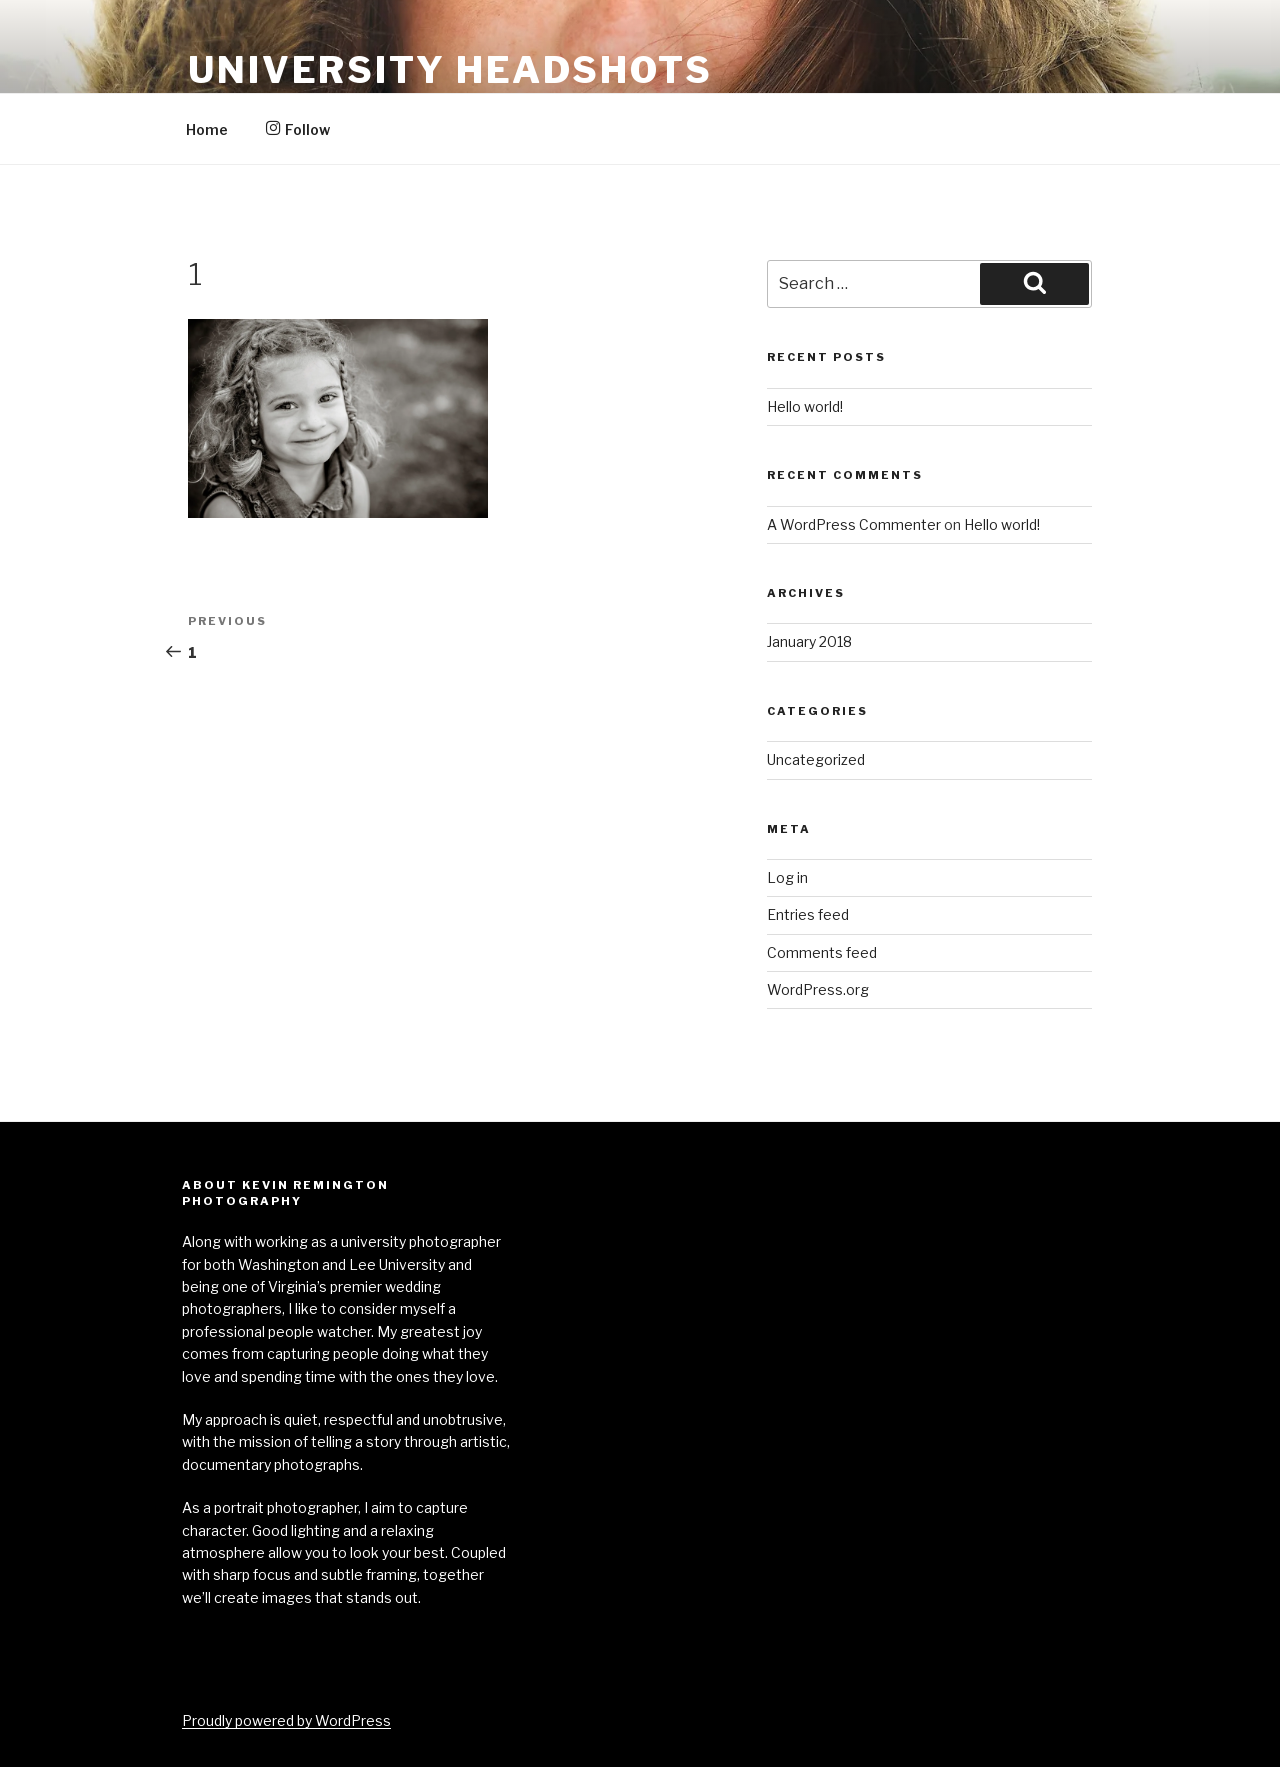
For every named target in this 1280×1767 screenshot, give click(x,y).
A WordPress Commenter (854, 524)
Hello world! (805, 406)
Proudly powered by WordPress (286, 1720)
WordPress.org (818, 989)
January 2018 (809, 641)
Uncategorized (816, 759)
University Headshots (450, 70)
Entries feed (808, 914)
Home (207, 129)
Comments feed (822, 952)
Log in (787, 877)
